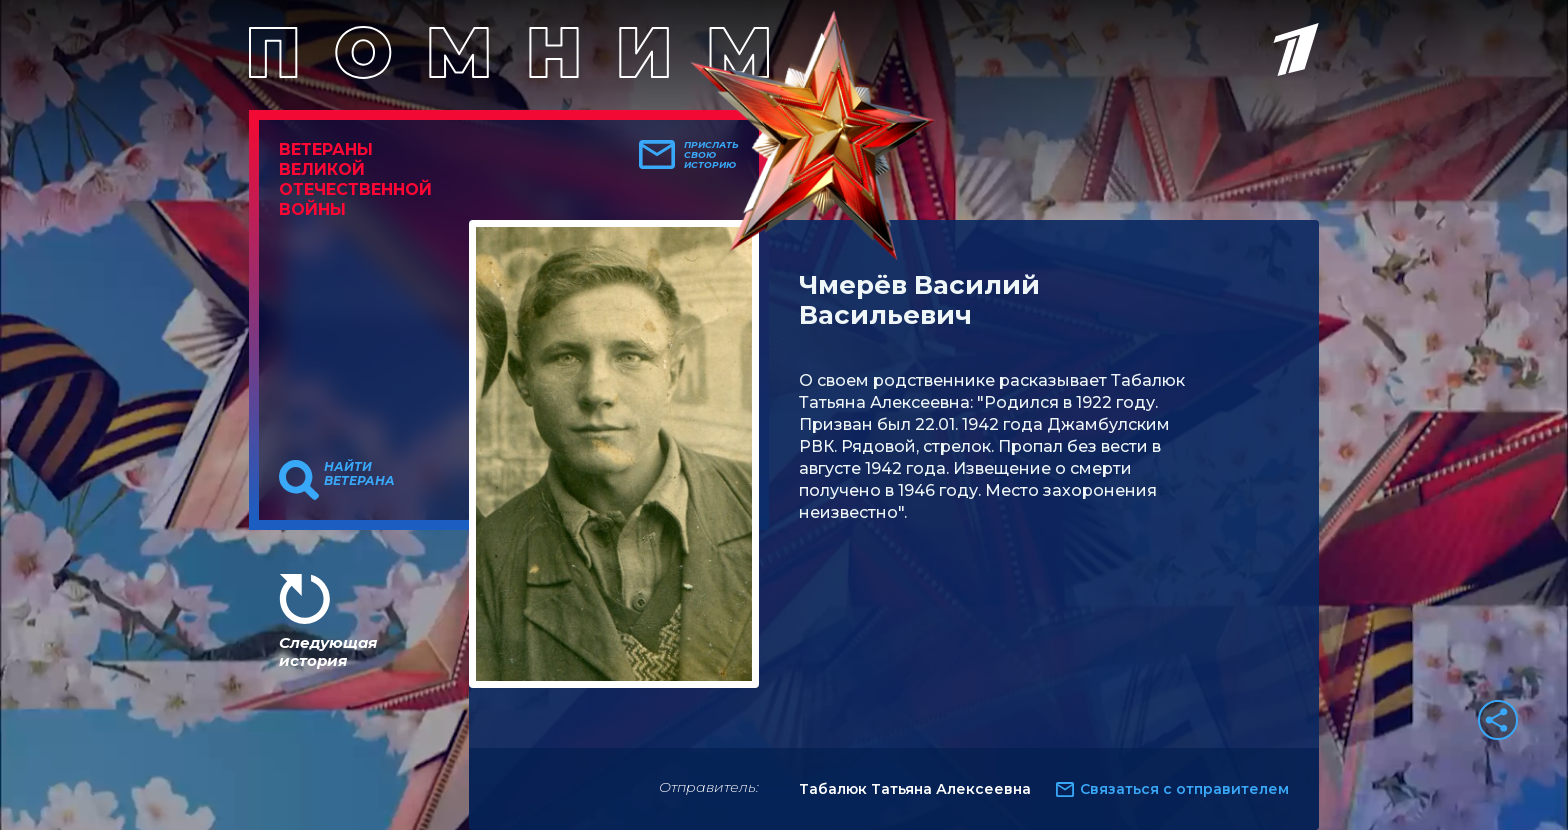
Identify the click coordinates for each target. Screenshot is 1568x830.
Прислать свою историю (711, 155)
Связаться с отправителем (1184, 789)
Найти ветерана (359, 474)
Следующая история (328, 651)
